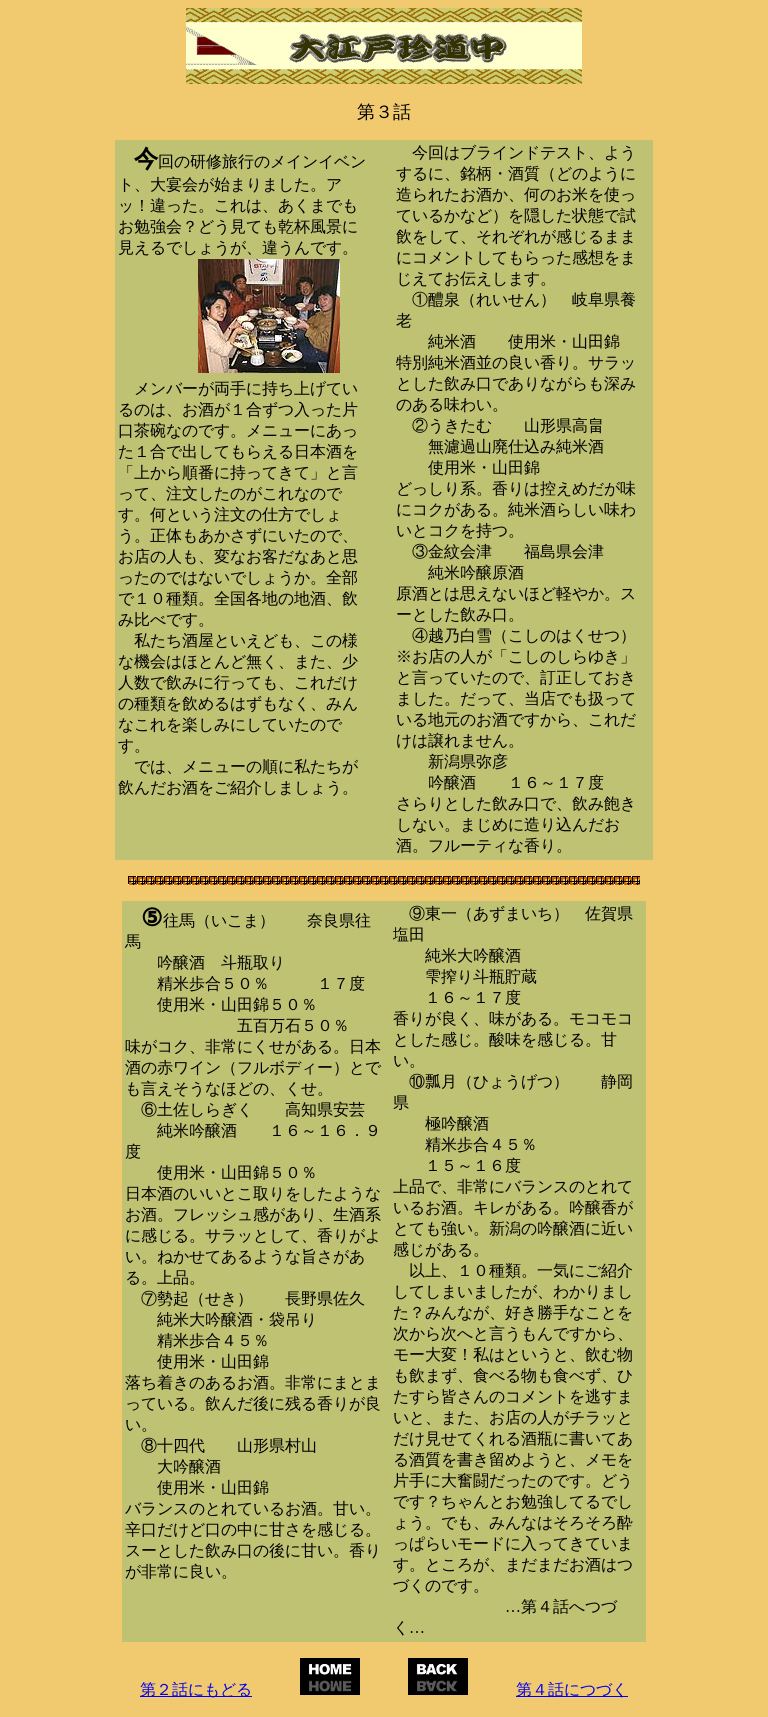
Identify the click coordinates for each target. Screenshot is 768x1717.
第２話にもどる (196, 1689)
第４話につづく (572, 1689)
